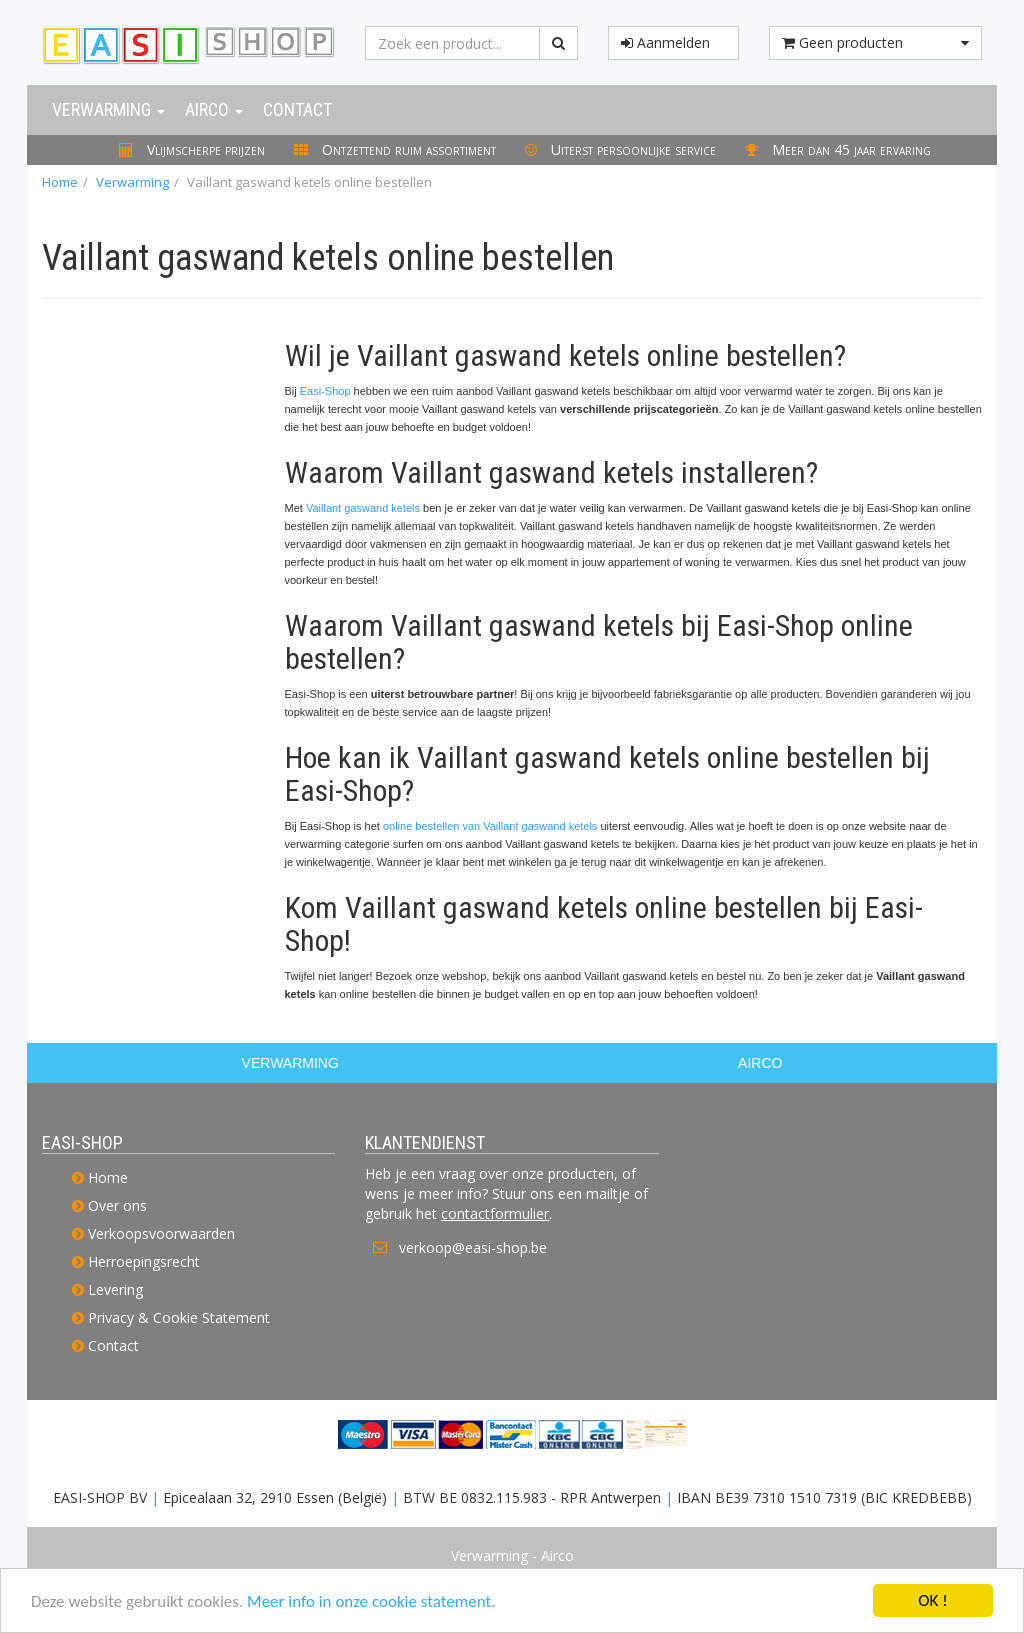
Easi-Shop (325, 391)
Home (60, 182)
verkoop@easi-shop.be (473, 1247)
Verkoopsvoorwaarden (161, 1233)
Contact (297, 109)
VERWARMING (290, 1063)
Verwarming (108, 109)
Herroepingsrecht (144, 1261)
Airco (214, 109)
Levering (115, 1289)
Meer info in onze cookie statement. (371, 1602)
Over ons (117, 1205)
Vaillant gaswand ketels (363, 508)
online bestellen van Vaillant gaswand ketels (490, 826)
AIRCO (760, 1063)
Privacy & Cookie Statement (179, 1317)
